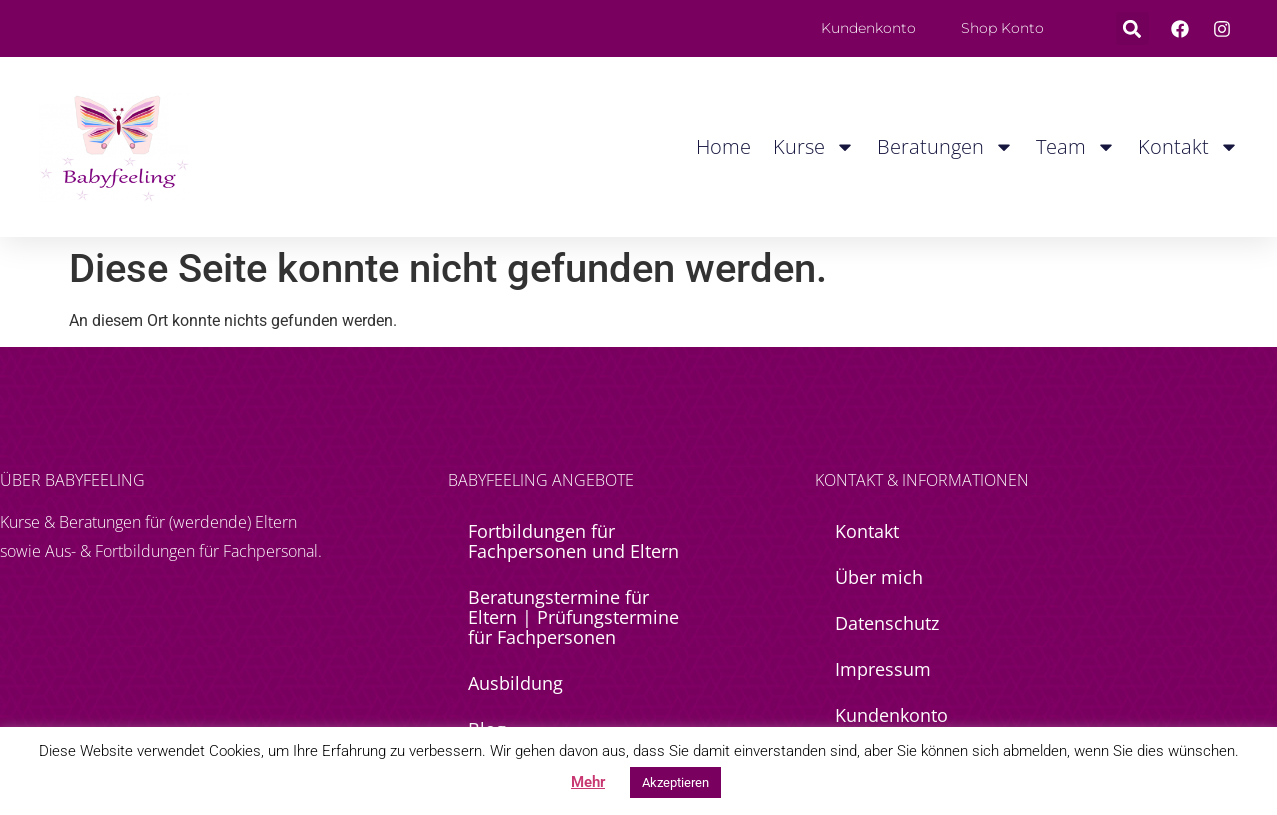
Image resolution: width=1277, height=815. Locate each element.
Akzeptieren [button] (675, 782)
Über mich (879, 577)
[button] (1132, 28)
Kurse (814, 147)
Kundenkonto (891, 715)
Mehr (588, 782)
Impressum (883, 669)
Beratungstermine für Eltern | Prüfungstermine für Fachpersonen (573, 617)
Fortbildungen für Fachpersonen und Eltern (573, 541)
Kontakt (1188, 147)
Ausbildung (515, 683)
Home (723, 146)
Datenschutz (887, 623)
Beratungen (945, 147)
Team (1076, 147)
